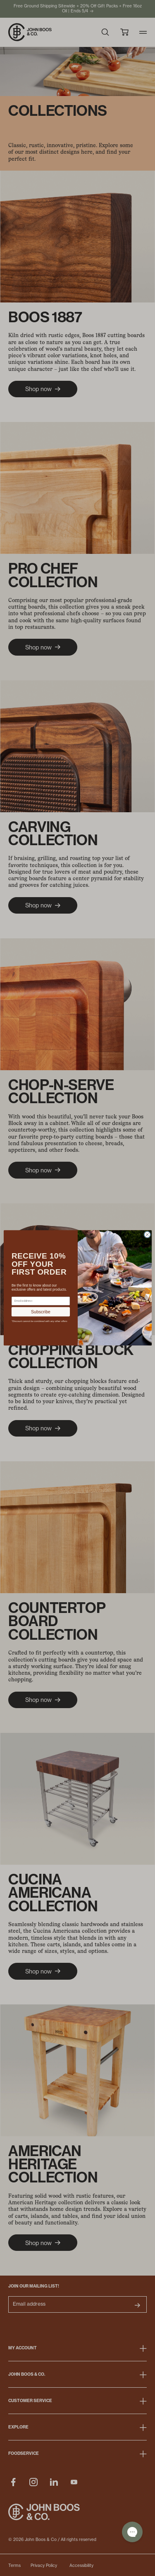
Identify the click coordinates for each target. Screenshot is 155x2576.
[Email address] (40, 1301)
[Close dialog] (147, 1235)
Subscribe (40, 1311)
